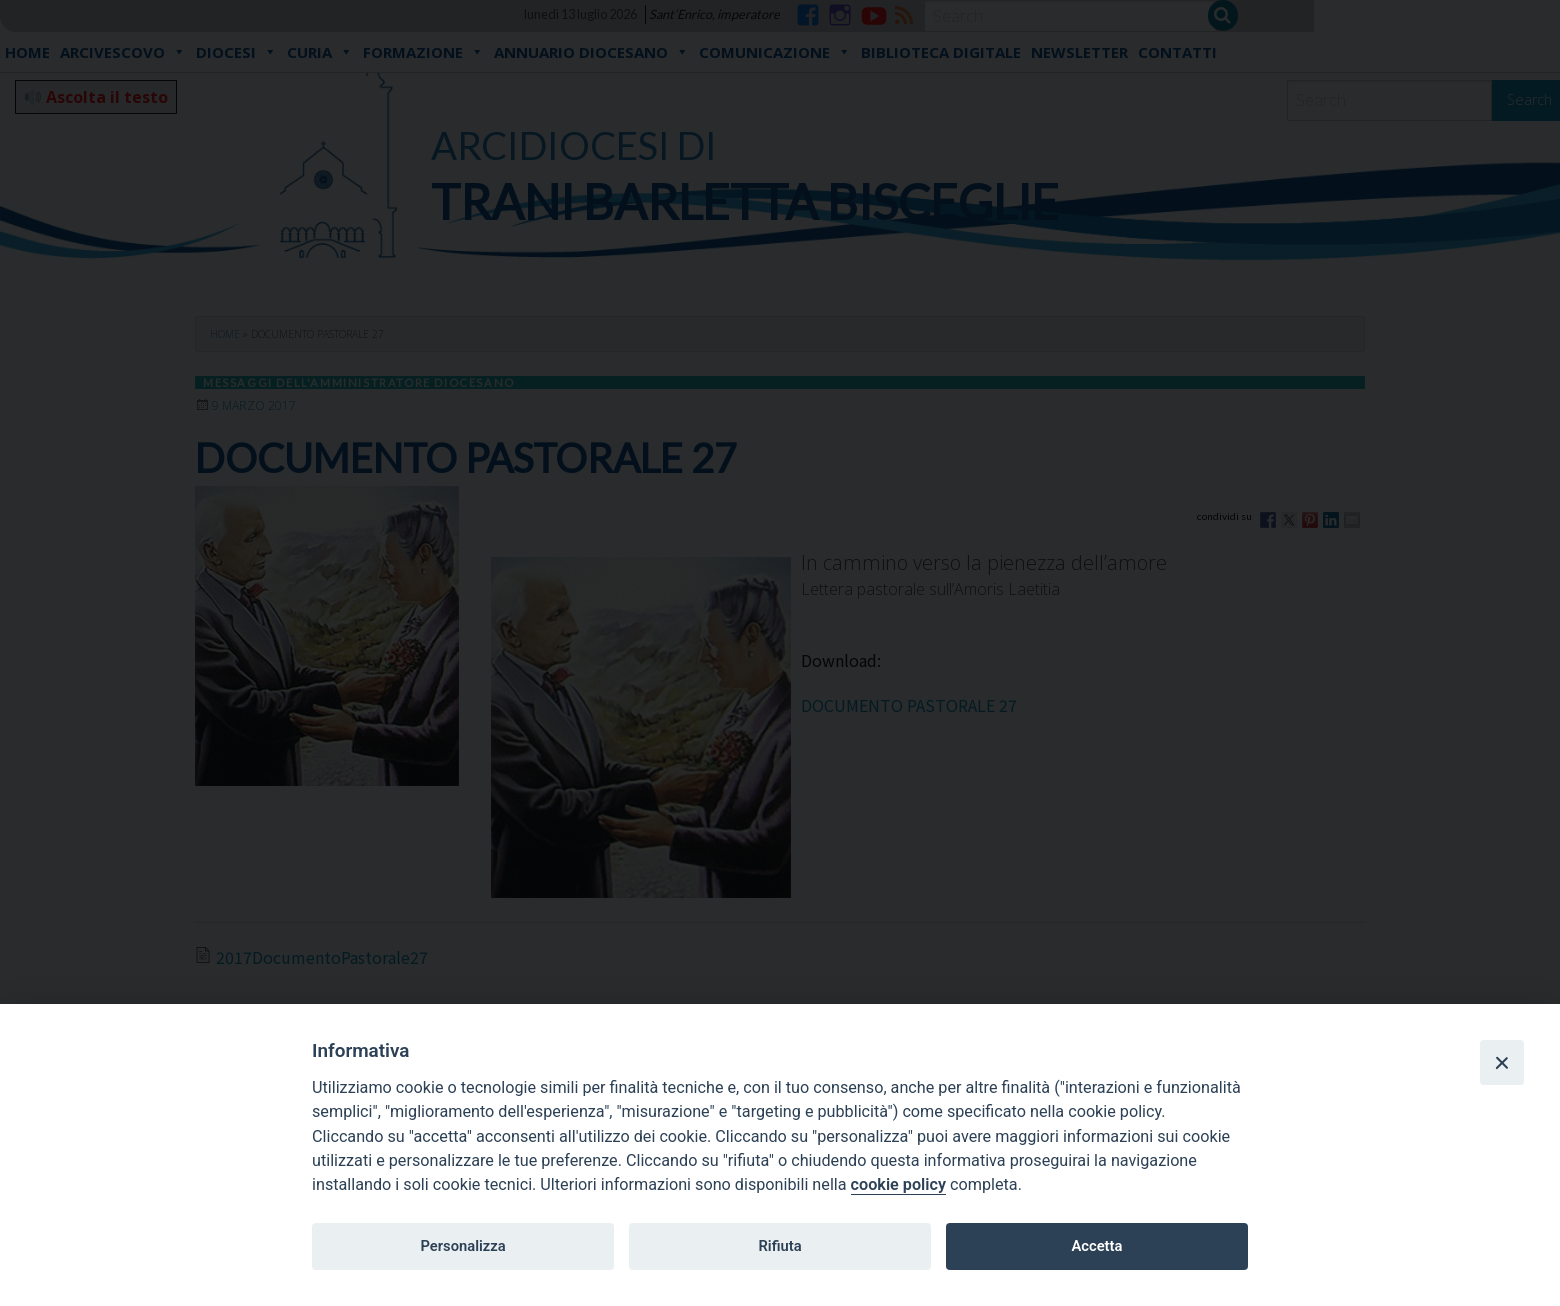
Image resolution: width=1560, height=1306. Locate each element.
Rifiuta (779, 1246)
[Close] (1502, 1062)
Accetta (1096, 1246)
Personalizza (462, 1246)
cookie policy (898, 1184)
